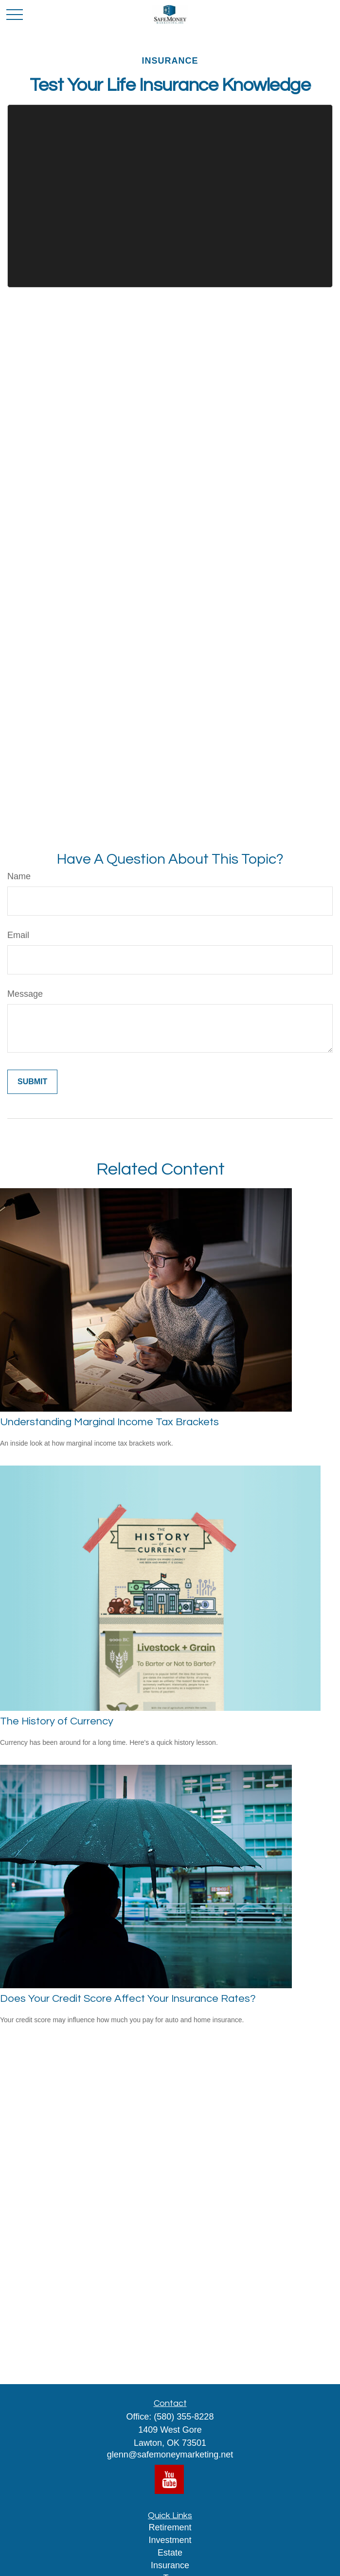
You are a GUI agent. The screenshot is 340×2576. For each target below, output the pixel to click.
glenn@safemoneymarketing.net (170, 2454)
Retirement (169, 2527)
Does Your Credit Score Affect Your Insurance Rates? (128, 1998)
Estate (170, 2553)
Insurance (170, 2565)
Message (25, 994)
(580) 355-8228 (184, 2417)
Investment (169, 2540)
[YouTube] (169, 2479)
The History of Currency (56, 1721)
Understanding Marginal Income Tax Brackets (109, 1422)
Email (18, 935)
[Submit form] (32, 1082)
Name (19, 876)
